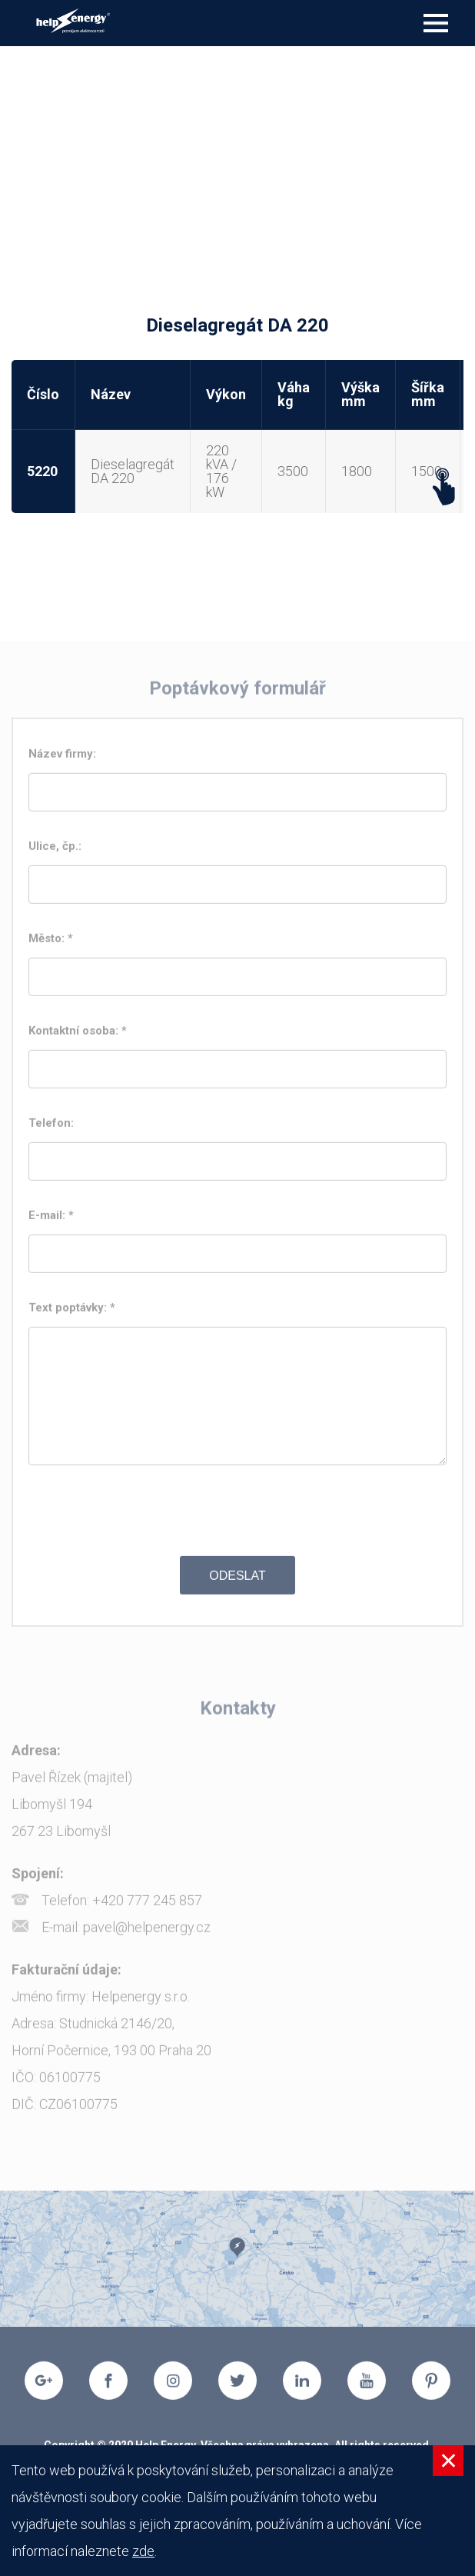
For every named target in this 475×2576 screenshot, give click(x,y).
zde (143, 2551)
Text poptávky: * (73, 1311)
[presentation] (237, 1515)
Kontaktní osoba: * (79, 1034)
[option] (237, 2263)
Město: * (52, 942)
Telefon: (55, 1127)
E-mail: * (52, 1219)
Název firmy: (66, 758)
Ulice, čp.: (59, 850)
